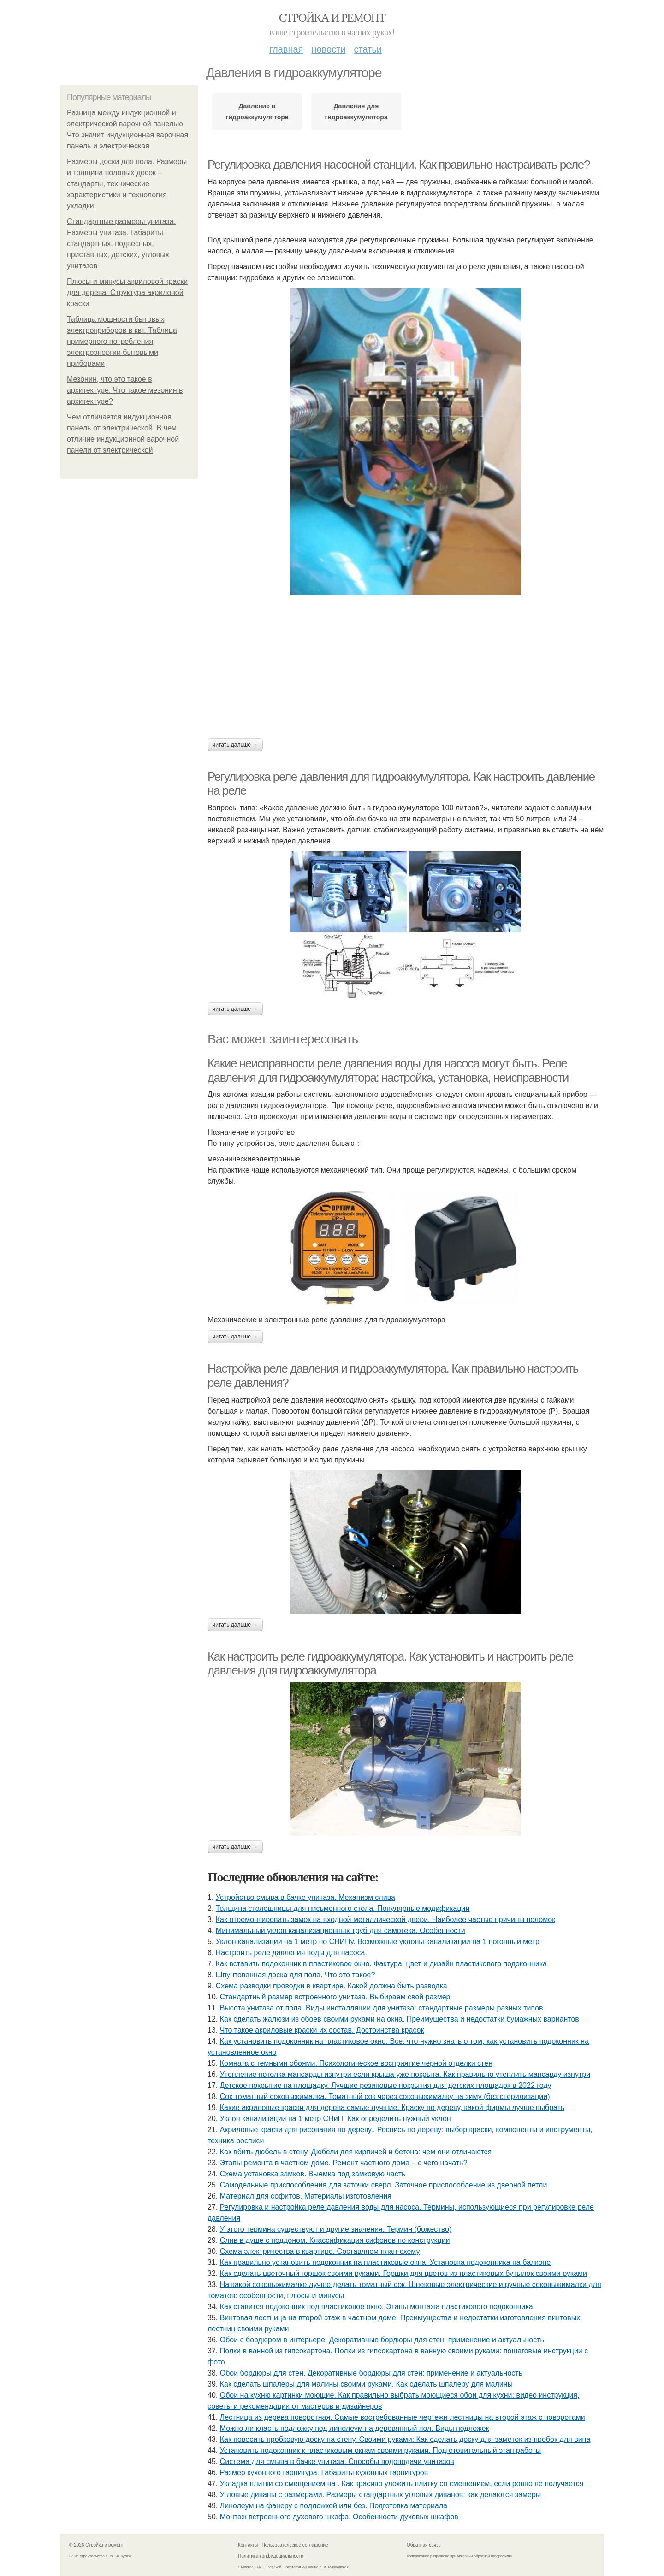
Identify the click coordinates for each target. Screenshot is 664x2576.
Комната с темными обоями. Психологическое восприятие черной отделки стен (356, 2063)
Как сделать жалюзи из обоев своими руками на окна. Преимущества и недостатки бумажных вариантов (399, 2019)
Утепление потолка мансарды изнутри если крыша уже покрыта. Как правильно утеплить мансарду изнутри (405, 2074)
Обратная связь (424, 2544)
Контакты (248, 2544)
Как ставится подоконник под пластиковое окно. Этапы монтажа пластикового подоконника (376, 2307)
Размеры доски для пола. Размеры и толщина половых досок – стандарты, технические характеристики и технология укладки (127, 184)
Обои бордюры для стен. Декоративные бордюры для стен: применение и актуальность (371, 2373)
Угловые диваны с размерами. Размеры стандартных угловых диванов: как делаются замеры (380, 2495)
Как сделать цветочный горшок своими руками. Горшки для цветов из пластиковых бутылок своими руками (403, 2273)
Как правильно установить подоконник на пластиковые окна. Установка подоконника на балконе (385, 2262)
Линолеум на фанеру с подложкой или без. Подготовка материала (333, 2506)
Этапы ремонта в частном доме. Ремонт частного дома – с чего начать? (344, 2163)
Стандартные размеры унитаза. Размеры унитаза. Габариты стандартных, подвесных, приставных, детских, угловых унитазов (121, 244)
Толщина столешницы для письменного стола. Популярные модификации (343, 1908)
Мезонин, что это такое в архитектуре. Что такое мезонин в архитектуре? (125, 390)
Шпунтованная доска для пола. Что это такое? (295, 1975)
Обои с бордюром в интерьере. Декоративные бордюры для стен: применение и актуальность (382, 2340)
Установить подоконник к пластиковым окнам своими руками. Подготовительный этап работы (380, 2450)
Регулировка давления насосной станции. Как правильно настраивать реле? (399, 164)
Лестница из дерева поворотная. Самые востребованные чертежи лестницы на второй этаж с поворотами (402, 2417)
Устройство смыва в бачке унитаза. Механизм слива (305, 1897)
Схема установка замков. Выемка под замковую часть (313, 2174)
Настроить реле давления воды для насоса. (291, 1953)
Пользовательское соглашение (295, 2544)
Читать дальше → (235, 745)
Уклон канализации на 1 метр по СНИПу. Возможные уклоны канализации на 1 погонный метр (378, 1941)
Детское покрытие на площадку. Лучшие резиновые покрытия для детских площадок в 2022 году (385, 2085)
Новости (328, 49)
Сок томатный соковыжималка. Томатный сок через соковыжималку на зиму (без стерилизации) (385, 2096)
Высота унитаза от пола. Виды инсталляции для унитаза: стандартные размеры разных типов (381, 2008)
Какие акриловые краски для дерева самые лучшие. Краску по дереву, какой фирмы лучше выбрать (392, 2107)
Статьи (367, 49)
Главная (286, 49)
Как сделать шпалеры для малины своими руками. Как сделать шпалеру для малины (366, 2384)
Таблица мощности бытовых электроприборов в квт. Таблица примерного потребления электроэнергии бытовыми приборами (122, 341)
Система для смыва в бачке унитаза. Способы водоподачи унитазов (337, 2461)
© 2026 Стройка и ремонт (96, 2544)
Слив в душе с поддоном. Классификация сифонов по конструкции (335, 2240)
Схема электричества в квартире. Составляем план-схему (320, 2251)
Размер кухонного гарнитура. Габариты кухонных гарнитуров (324, 2472)
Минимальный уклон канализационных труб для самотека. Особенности (340, 1930)
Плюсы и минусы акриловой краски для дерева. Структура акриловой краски (127, 292)
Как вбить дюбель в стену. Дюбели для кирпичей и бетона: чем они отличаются (356, 2152)
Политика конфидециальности (270, 2555)
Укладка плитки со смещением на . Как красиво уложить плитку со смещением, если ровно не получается (402, 2484)
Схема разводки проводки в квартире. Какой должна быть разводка (331, 1986)
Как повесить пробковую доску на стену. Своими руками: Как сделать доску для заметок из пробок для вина (405, 2439)
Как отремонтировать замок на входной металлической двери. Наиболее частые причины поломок (385, 1919)
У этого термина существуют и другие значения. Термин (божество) (336, 2229)
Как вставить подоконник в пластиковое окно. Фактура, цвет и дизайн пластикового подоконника (381, 1964)
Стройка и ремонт (332, 17)
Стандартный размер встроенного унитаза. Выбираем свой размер (335, 1997)
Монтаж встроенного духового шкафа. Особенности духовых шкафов (339, 2517)
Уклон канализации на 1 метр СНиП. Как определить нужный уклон (335, 2118)
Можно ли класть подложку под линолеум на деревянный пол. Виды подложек (354, 2428)
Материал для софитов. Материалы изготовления (305, 2196)
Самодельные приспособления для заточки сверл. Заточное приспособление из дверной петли (383, 2185)
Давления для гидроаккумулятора (356, 111)
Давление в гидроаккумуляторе (256, 111)
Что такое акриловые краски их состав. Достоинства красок (322, 2030)
